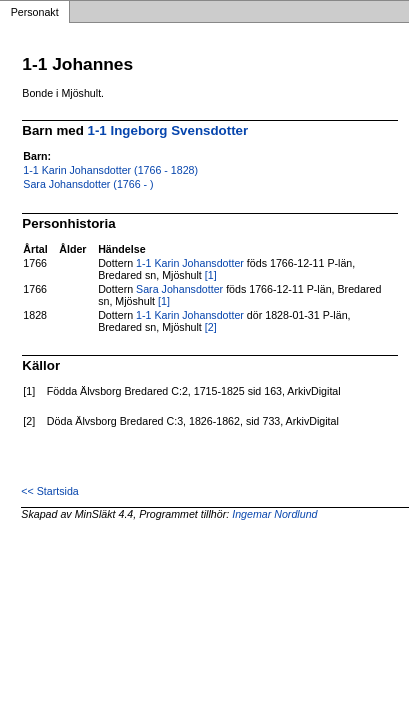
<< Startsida (49, 491)
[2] (211, 327)
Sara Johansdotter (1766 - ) (88, 184)
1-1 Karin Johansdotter (190, 263)
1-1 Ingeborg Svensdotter (168, 130)
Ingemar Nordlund (274, 514)
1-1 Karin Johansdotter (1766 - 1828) (110, 170)
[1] (211, 275)
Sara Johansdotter (179, 289)
